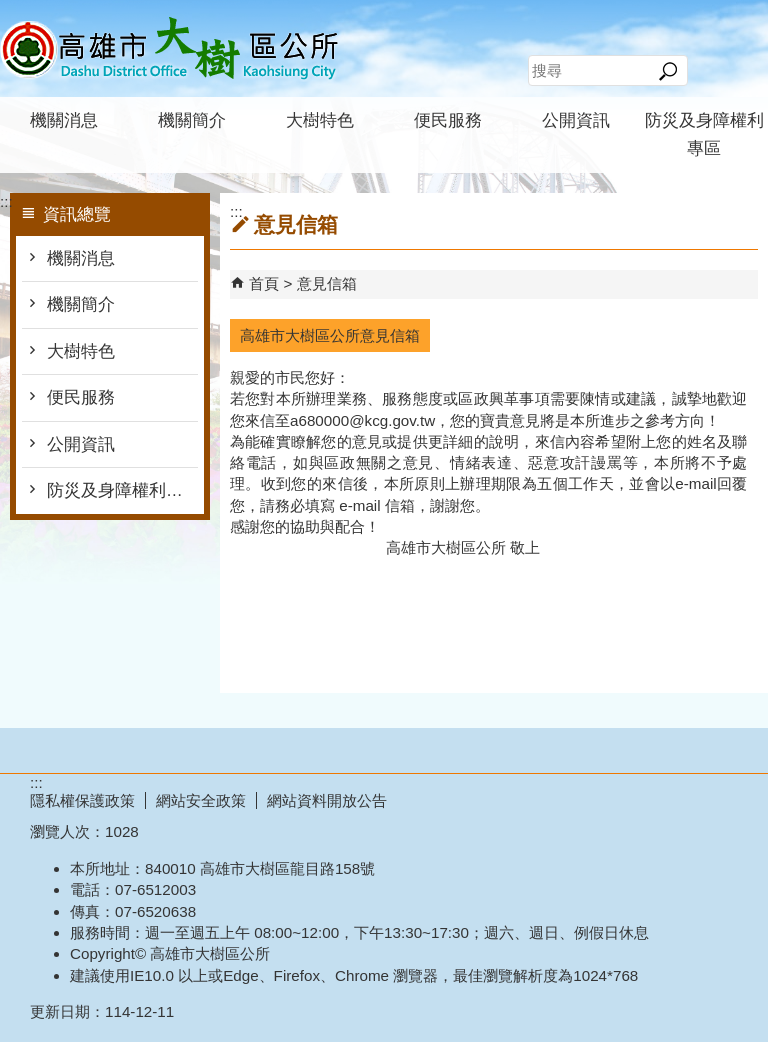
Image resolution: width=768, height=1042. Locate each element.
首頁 (264, 283)
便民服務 (448, 120)
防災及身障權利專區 (704, 134)
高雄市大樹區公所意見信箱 (330, 335)
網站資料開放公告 (327, 800)
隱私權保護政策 (82, 800)
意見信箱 (327, 283)
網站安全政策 (201, 800)
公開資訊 (576, 120)
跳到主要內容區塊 (10, 10)
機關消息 (64, 120)
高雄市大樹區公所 (169, 48)
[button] (667, 71)
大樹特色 (320, 120)
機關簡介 (192, 120)
